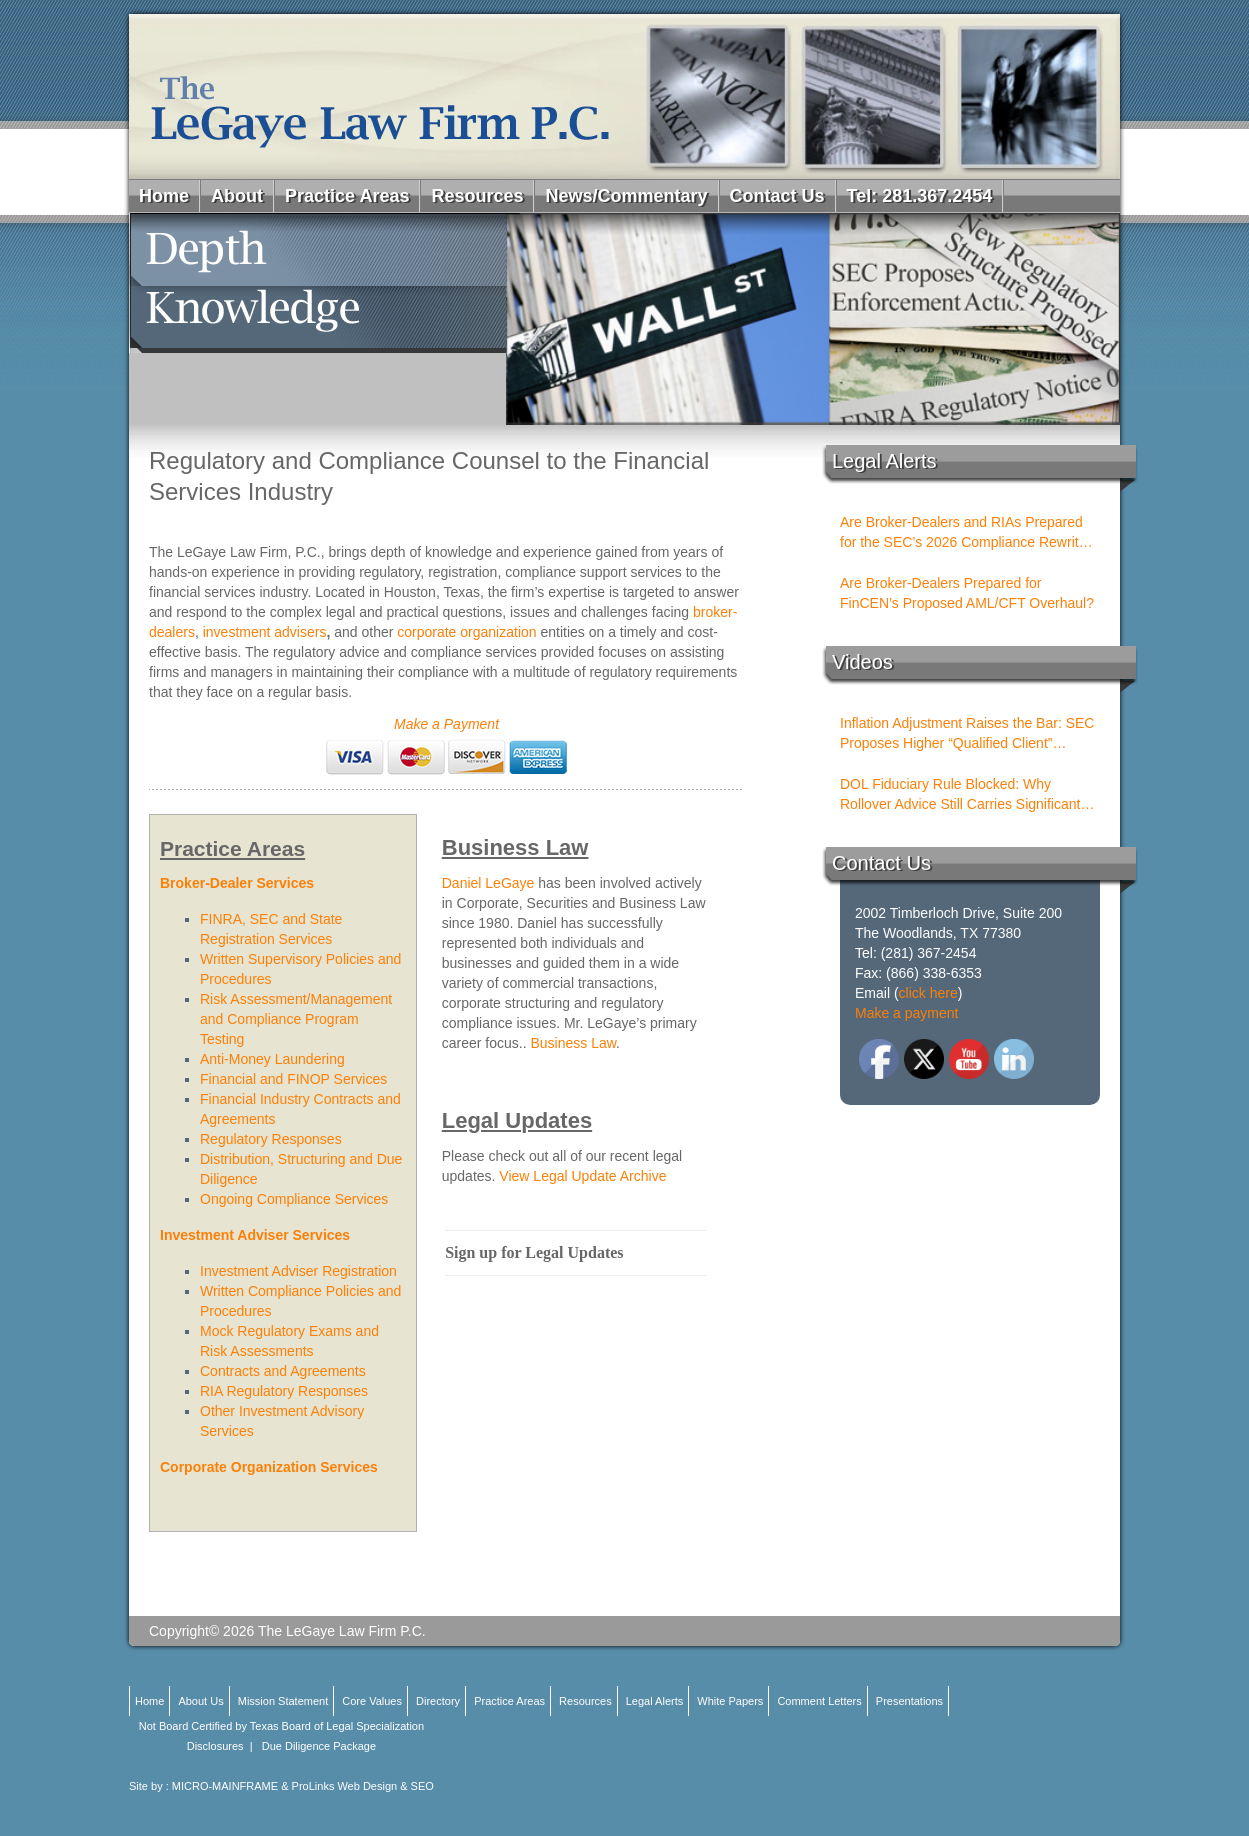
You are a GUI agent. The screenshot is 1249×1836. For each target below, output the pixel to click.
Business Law (573, 1043)
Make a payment (907, 1013)
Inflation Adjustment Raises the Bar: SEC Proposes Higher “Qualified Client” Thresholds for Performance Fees (967, 734)
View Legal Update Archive (582, 1176)
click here (928, 993)
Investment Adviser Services (255, 1235)
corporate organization (466, 632)
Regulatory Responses (271, 1139)
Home (164, 196)
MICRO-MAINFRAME (225, 1786)
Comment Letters (819, 1701)
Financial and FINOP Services (293, 1079)
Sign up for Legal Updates (534, 1252)
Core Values (372, 1701)
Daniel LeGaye (488, 883)
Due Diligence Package (319, 1746)
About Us (200, 1701)
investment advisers (263, 632)
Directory (438, 1701)
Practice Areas (347, 196)
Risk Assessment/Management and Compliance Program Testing (296, 1019)
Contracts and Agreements (283, 1371)
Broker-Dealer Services (237, 883)
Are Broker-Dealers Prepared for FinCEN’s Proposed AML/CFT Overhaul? (967, 593)
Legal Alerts (654, 1701)
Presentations (909, 1701)
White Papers (730, 1701)
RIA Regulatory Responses (284, 1391)
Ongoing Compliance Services (294, 1199)
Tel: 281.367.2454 (920, 196)
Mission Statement (283, 1701)
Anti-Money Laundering (272, 1059)
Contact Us (777, 196)
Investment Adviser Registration (298, 1271)
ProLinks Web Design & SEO (363, 1786)
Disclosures (215, 1746)
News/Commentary (626, 196)
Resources (477, 196)
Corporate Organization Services (269, 1467)
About (237, 196)
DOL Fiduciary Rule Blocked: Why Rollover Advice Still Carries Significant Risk (960, 795)
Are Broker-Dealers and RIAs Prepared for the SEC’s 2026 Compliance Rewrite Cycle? (963, 533)
